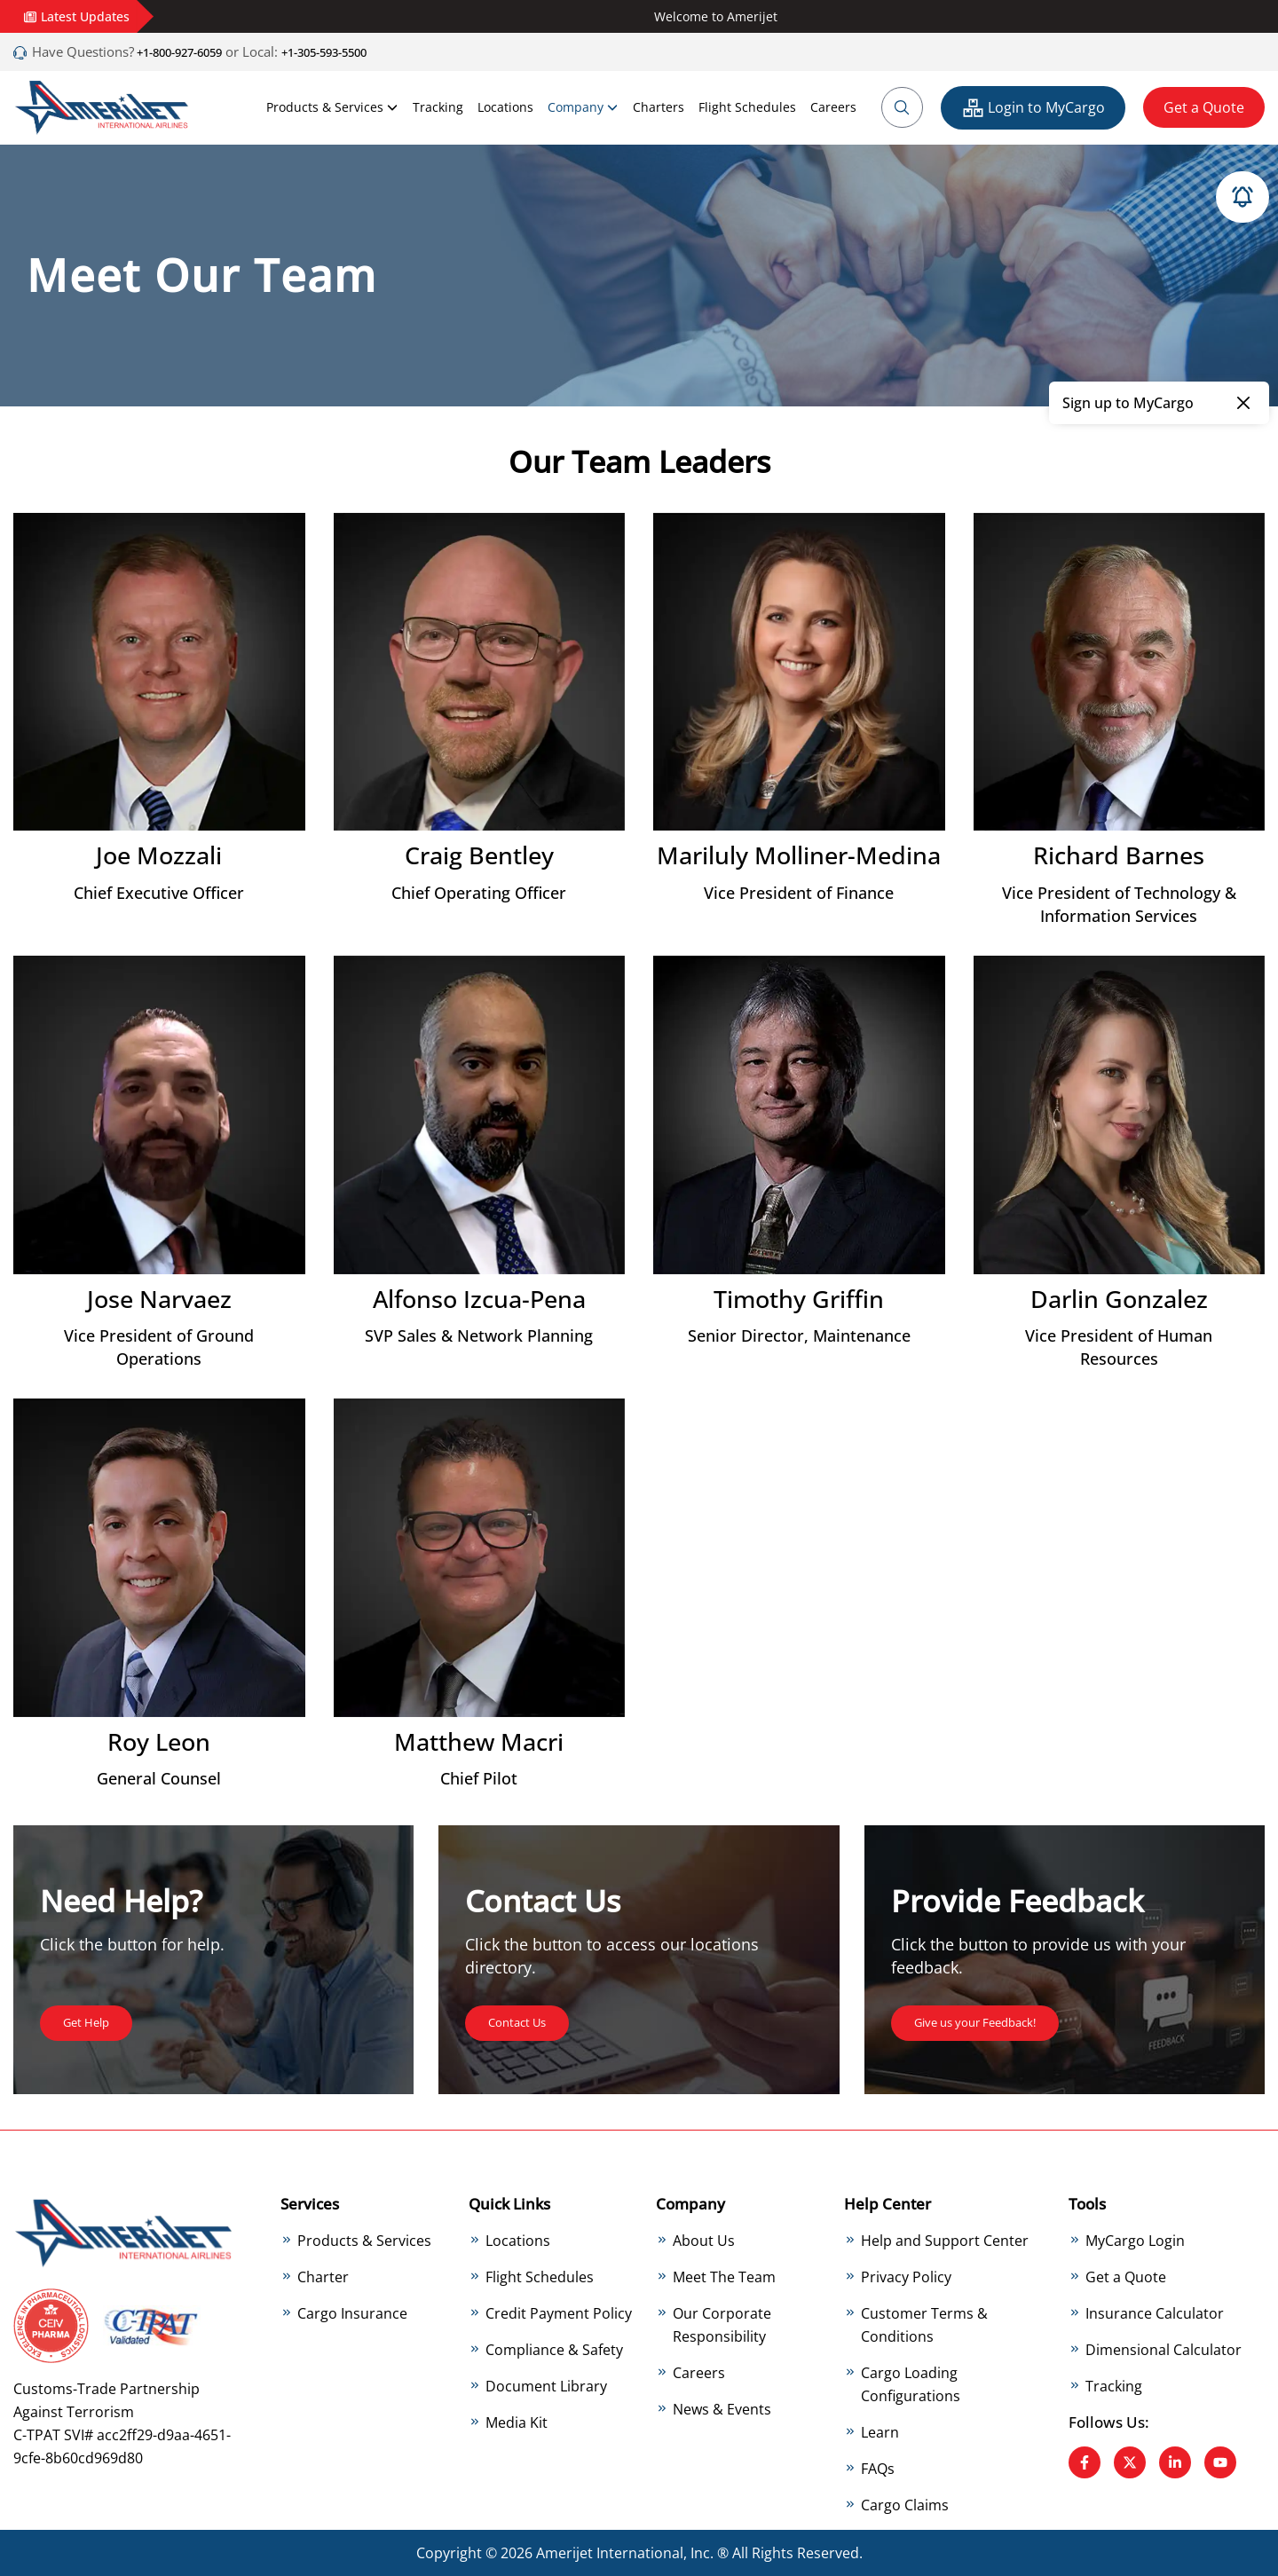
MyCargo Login (1135, 2239)
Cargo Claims (905, 2504)
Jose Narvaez (159, 1297)
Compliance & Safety (554, 2349)
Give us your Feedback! (991, 2020)
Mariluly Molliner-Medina (799, 855)
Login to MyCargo (1033, 108)
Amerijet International (609, 2553)
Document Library (546, 2385)
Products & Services (332, 106)
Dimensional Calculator (1163, 2349)
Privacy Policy (906, 2276)
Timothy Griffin (799, 1297)
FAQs (878, 2468)
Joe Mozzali (159, 855)
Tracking (438, 106)
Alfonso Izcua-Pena (479, 1297)
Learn (880, 2431)
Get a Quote (1204, 107)
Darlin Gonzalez (1119, 1297)
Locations (505, 106)
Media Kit (516, 2421)
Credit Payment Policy (558, 2312)
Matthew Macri (479, 1740)
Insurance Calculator (1154, 2312)
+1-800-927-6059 (190, 51)
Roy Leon (158, 1740)
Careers (833, 106)
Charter (323, 2276)
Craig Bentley (479, 855)
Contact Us (525, 2020)
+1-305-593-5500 (360, 51)
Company (583, 106)
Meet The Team (724, 2276)
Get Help (92, 2020)
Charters (658, 106)
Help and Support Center (945, 2239)
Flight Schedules (747, 106)
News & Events (722, 2408)
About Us (704, 2239)
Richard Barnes (1118, 855)
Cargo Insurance (352, 2312)
